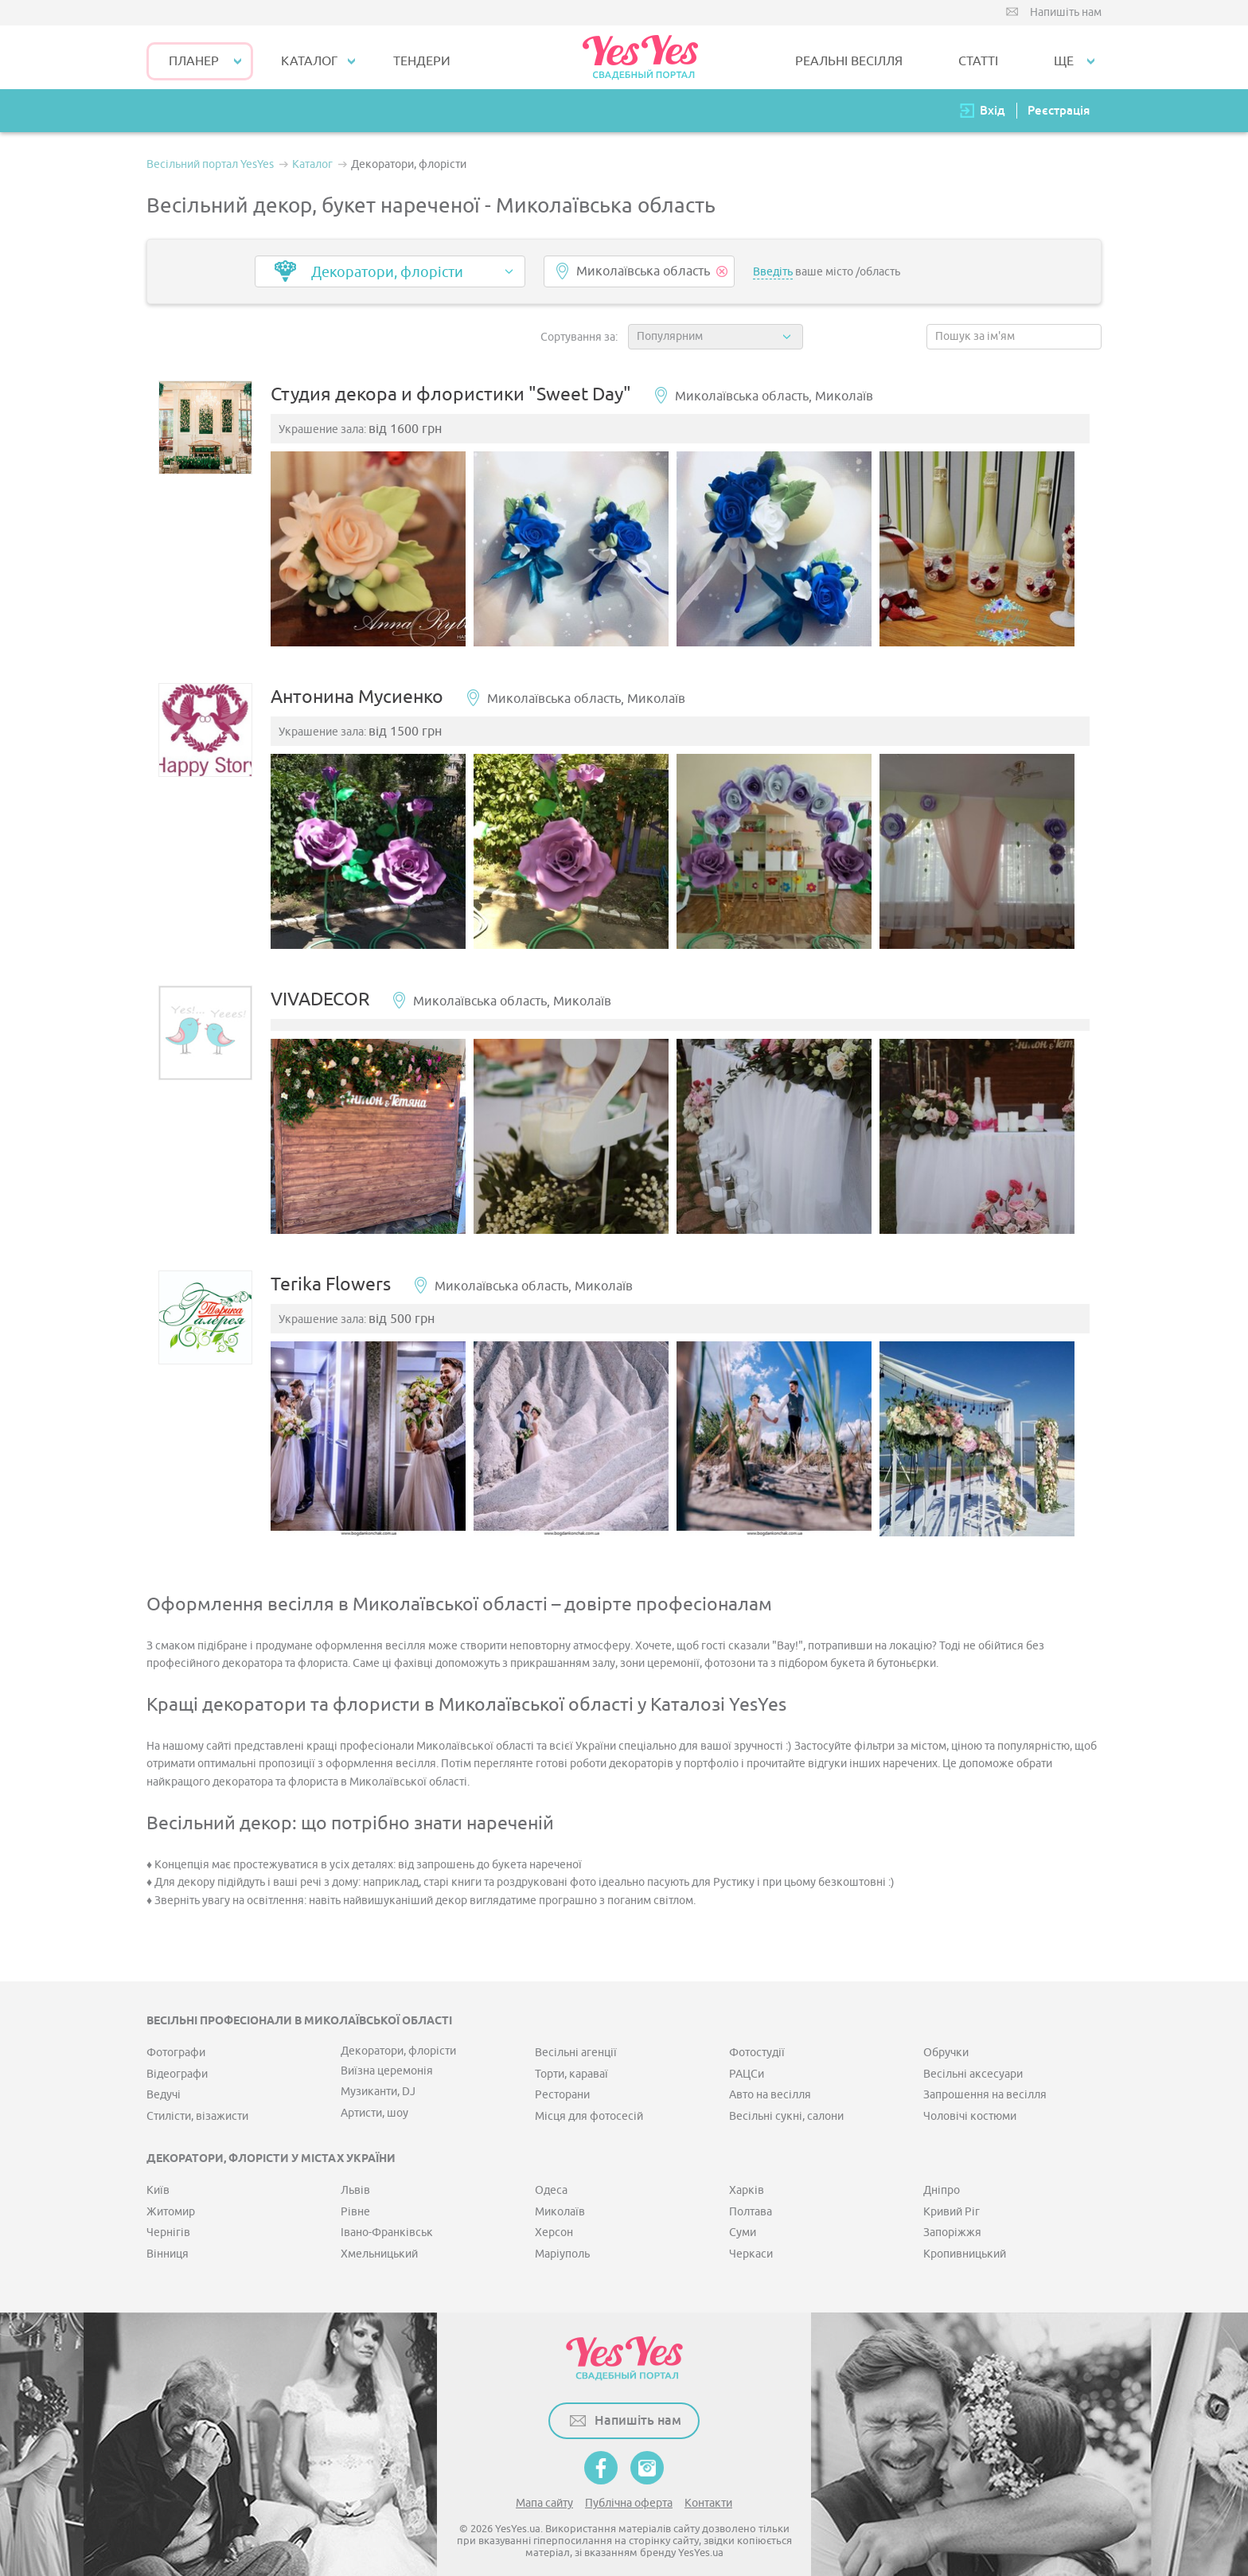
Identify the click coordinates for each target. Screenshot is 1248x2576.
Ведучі (163, 2083)
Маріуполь (562, 2242)
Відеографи (177, 2063)
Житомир (170, 2200)
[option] (376, 553)
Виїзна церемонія (387, 2060)
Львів (355, 2179)
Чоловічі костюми (969, 2104)
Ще (1064, 61)
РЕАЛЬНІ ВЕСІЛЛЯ (849, 61)
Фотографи (175, 2041)
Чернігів (168, 2221)
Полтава (750, 2200)
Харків (746, 2179)
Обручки (946, 2041)
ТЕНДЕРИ (421, 61)
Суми (742, 2221)
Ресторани (562, 2083)
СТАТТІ (978, 61)
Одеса (551, 2179)
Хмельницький (379, 2242)
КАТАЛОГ (309, 61)
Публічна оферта (629, 2492)
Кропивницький (964, 2242)
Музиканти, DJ (378, 2080)
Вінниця (167, 2242)
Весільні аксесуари (973, 2063)
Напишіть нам (1066, 12)
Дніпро (941, 2179)
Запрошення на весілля (985, 2083)
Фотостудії (757, 2041)
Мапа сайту (544, 2492)
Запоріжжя (952, 2221)
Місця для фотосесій (589, 2104)
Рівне (355, 2200)
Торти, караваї (571, 2063)
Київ (158, 2179)
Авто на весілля (770, 2083)
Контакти (708, 2492)
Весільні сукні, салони (786, 2104)
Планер (194, 61)
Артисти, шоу (374, 2101)
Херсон (554, 2221)
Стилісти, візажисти (197, 2104)
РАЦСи (746, 2063)
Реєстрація (1059, 110)
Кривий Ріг (951, 2200)
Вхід (992, 110)
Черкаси (751, 2242)
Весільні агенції (576, 2041)
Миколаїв (560, 2200)
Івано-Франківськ (387, 2221)
